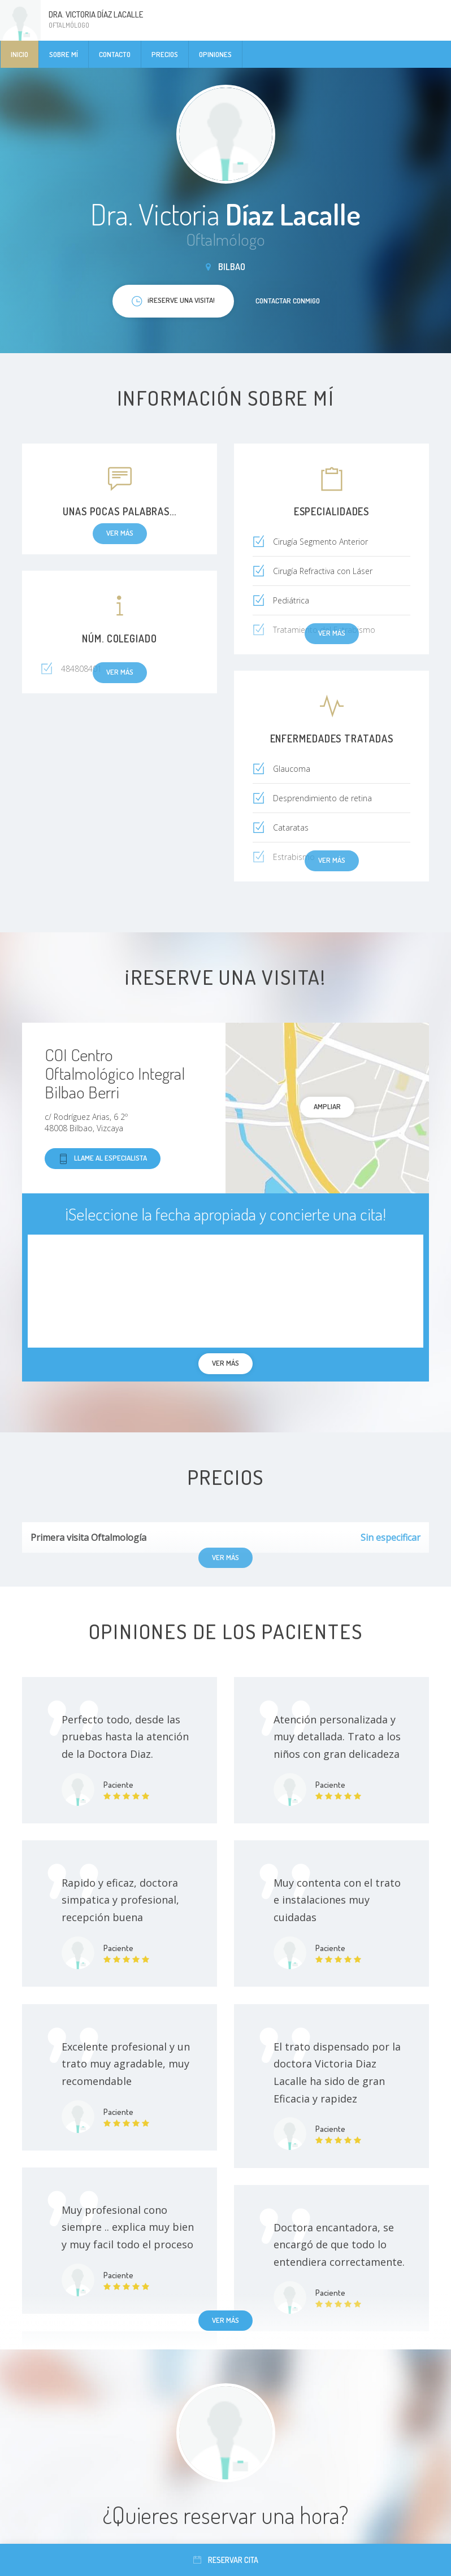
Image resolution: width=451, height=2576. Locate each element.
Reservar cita (225, 2560)
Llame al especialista (102, 1158)
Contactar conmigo (287, 300)
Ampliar (327, 1106)
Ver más (225, 2320)
